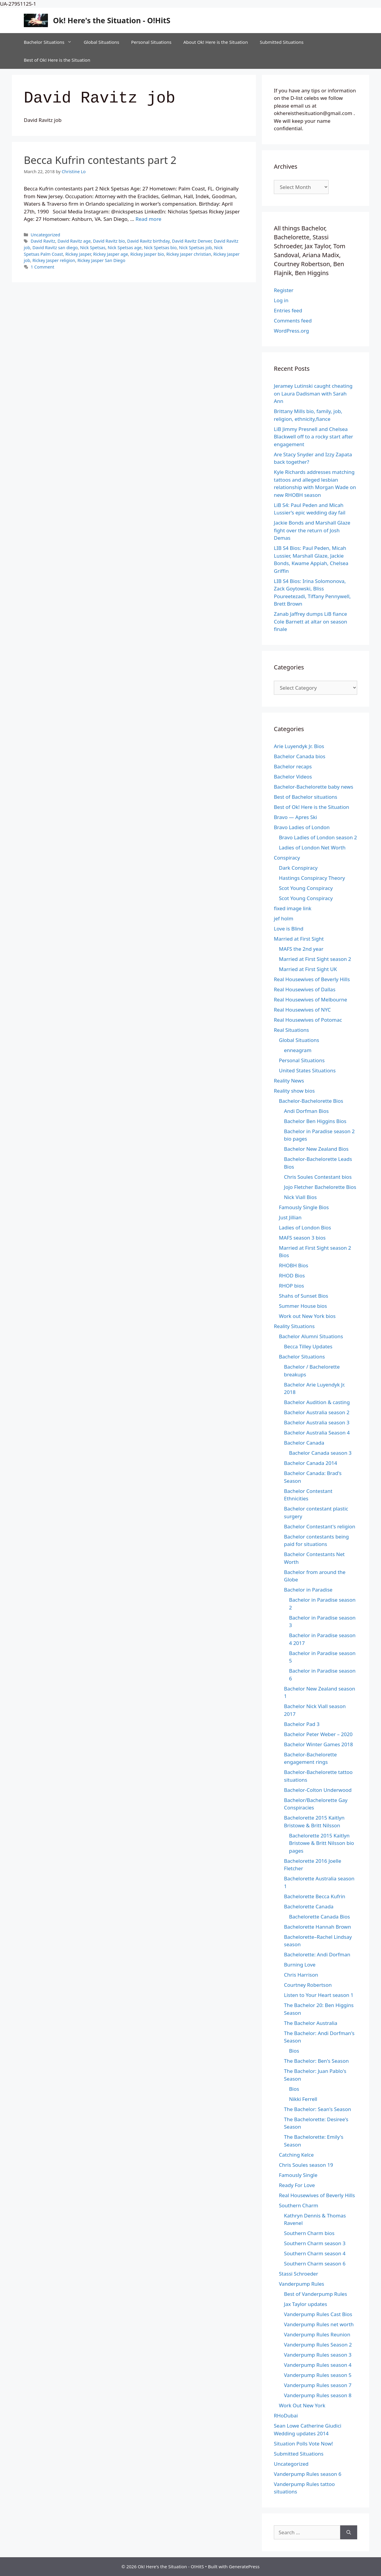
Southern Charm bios (309, 2233)
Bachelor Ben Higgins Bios (315, 1121)
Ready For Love (297, 2185)
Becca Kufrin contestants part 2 (100, 160)
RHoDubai (286, 2415)
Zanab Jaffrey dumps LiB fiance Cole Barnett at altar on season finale (310, 621)
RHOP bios (291, 1285)
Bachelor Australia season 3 (316, 1422)
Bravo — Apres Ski (295, 817)
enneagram (297, 1050)
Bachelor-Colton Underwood (318, 1789)
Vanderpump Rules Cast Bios (318, 2314)
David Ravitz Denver (192, 241)
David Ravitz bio (109, 241)
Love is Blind (288, 928)
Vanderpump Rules (301, 2283)
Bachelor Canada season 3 (320, 1452)
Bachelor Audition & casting (317, 1402)
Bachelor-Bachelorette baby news (313, 786)
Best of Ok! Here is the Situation (57, 60)
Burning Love (300, 1964)
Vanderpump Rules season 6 (307, 2473)
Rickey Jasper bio (147, 254)
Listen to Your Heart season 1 (319, 1995)
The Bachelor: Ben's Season (316, 2060)
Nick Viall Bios (300, 1197)
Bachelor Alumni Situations (311, 1336)
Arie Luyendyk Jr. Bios (299, 746)
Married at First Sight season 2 (315, 959)
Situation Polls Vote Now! (303, 2443)
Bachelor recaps (293, 766)
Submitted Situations (282, 42)
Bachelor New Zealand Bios (316, 1148)
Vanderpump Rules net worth (319, 2324)
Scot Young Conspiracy (306, 888)
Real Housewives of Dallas (304, 989)
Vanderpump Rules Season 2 (318, 2344)
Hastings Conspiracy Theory (312, 877)
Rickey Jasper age (110, 254)
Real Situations (291, 1029)
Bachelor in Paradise (308, 1589)
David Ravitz (43, 241)
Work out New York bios (307, 1316)
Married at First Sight (299, 938)
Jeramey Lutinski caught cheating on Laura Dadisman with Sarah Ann (313, 393)
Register (283, 290)
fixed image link (292, 908)
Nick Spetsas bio (160, 247)
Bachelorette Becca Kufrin (314, 1896)
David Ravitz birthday (148, 241)
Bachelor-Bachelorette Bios (311, 1100)
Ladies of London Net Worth (312, 847)
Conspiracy (287, 857)
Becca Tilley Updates (308, 1346)
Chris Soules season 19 (306, 2164)
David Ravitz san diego (55, 247)
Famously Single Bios (304, 1207)
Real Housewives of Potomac (308, 1019)
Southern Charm (298, 2205)
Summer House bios (303, 1305)
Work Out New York (302, 2405)
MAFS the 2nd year (301, 948)
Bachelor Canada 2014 (310, 1463)
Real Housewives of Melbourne (310, 999)
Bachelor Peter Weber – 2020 (318, 1734)
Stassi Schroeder (298, 2273)
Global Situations (101, 42)
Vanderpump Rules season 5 (318, 2375)
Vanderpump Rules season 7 (318, 2385)
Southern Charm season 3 (315, 2243)
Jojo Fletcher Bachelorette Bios (320, 1187)
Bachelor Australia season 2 (316, 1412)
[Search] (348, 2532)
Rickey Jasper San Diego (101, 260)
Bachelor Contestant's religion (319, 1526)
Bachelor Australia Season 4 (317, 1432)
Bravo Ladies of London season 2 (318, 837)
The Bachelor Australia (310, 2023)
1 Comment (42, 267)
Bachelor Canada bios (299, 756)
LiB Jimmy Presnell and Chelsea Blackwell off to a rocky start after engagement (313, 437)
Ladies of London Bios (305, 1227)
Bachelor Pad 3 (301, 1724)
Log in (281, 300)
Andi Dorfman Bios (306, 1111)
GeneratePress (244, 2566)
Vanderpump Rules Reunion (317, 2334)
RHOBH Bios (293, 1265)
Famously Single (298, 2175)
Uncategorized (45, 235)
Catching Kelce (296, 2154)
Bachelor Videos (293, 776)
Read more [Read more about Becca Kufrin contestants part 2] (148, 218)
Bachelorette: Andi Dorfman (317, 1954)
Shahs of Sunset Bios (303, 1295)
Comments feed (293, 320)
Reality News (289, 1080)
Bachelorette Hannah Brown (317, 1926)
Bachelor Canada (304, 1442)
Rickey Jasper (78, 254)
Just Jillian (290, 1217)
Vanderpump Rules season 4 (318, 2364)
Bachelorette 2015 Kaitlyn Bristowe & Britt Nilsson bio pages (321, 1843)
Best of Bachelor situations (305, 796)
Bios (294, 2050)
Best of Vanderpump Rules (315, 2293)
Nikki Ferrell (303, 2099)
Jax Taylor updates (305, 2304)
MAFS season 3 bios (302, 1237)
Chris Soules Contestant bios (318, 1176)
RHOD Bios (292, 1275)
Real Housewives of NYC (302, 1009)
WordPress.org (291, 330)
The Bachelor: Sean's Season (317, 2109)
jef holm (283, 918)
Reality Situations (294, 1326)
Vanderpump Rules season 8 (318, 2395)
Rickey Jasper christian (188, 254)
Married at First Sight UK (308, 969)
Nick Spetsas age (125, 247)
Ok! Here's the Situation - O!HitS (111, 20)
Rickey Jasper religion (53, 260)
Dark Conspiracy (298, 867)
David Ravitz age (73, 241)
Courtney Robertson (308, 1984)
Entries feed (288, 310)
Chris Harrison (301, 1974)
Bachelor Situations (51, 42)
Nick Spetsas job (195, 247)
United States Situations (307, 1070)
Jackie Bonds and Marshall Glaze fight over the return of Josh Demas (312, 530)
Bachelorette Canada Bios (319, 1916)
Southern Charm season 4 (315, 2253)
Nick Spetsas (92, 247)
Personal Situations (151, 42)
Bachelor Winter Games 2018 (318, 1744)
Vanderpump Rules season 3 (318, 2354)
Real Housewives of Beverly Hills (312, 979)
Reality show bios (294, 1090)
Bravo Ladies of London (302, 827)
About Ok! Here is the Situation (215, 42)
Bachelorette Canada (308, 1906)
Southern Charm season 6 (315, 2263)
